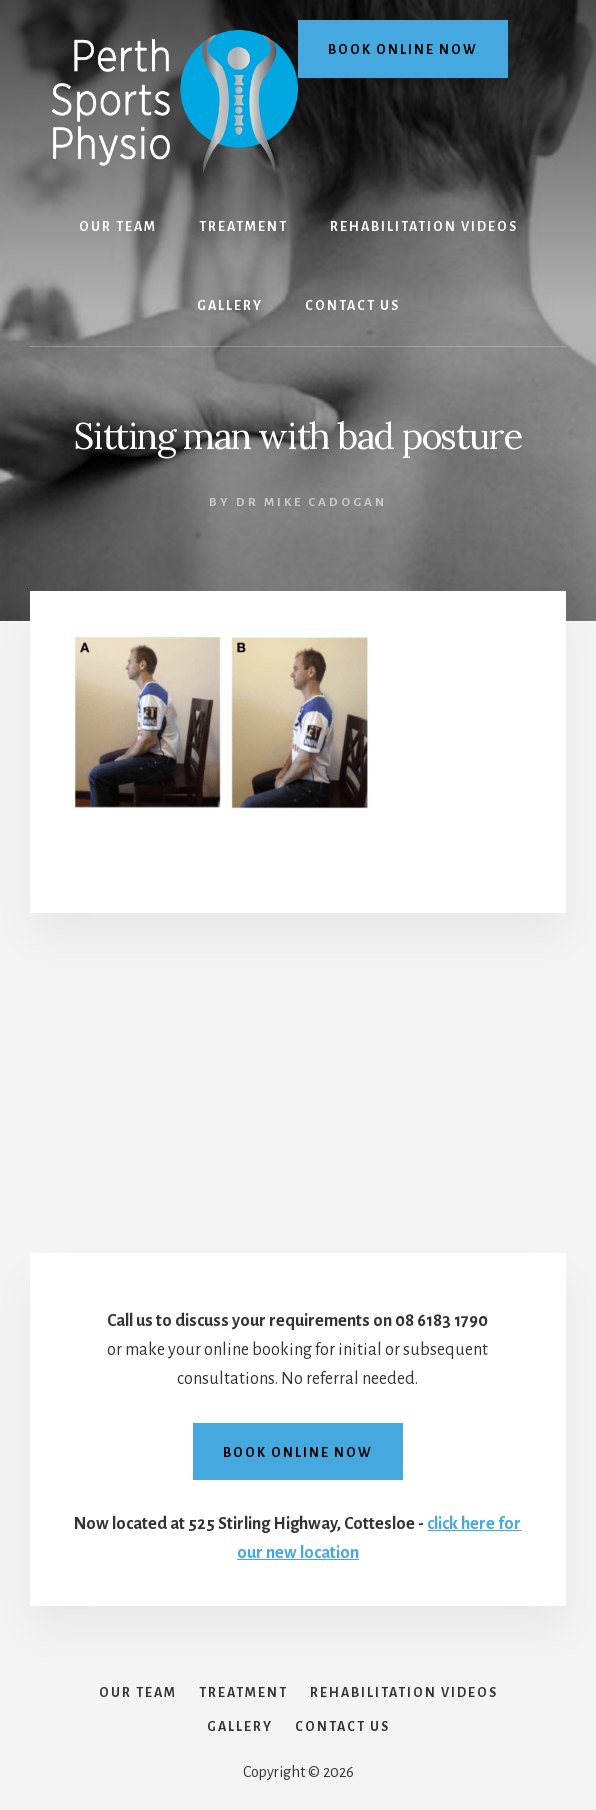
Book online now (403, 50)
